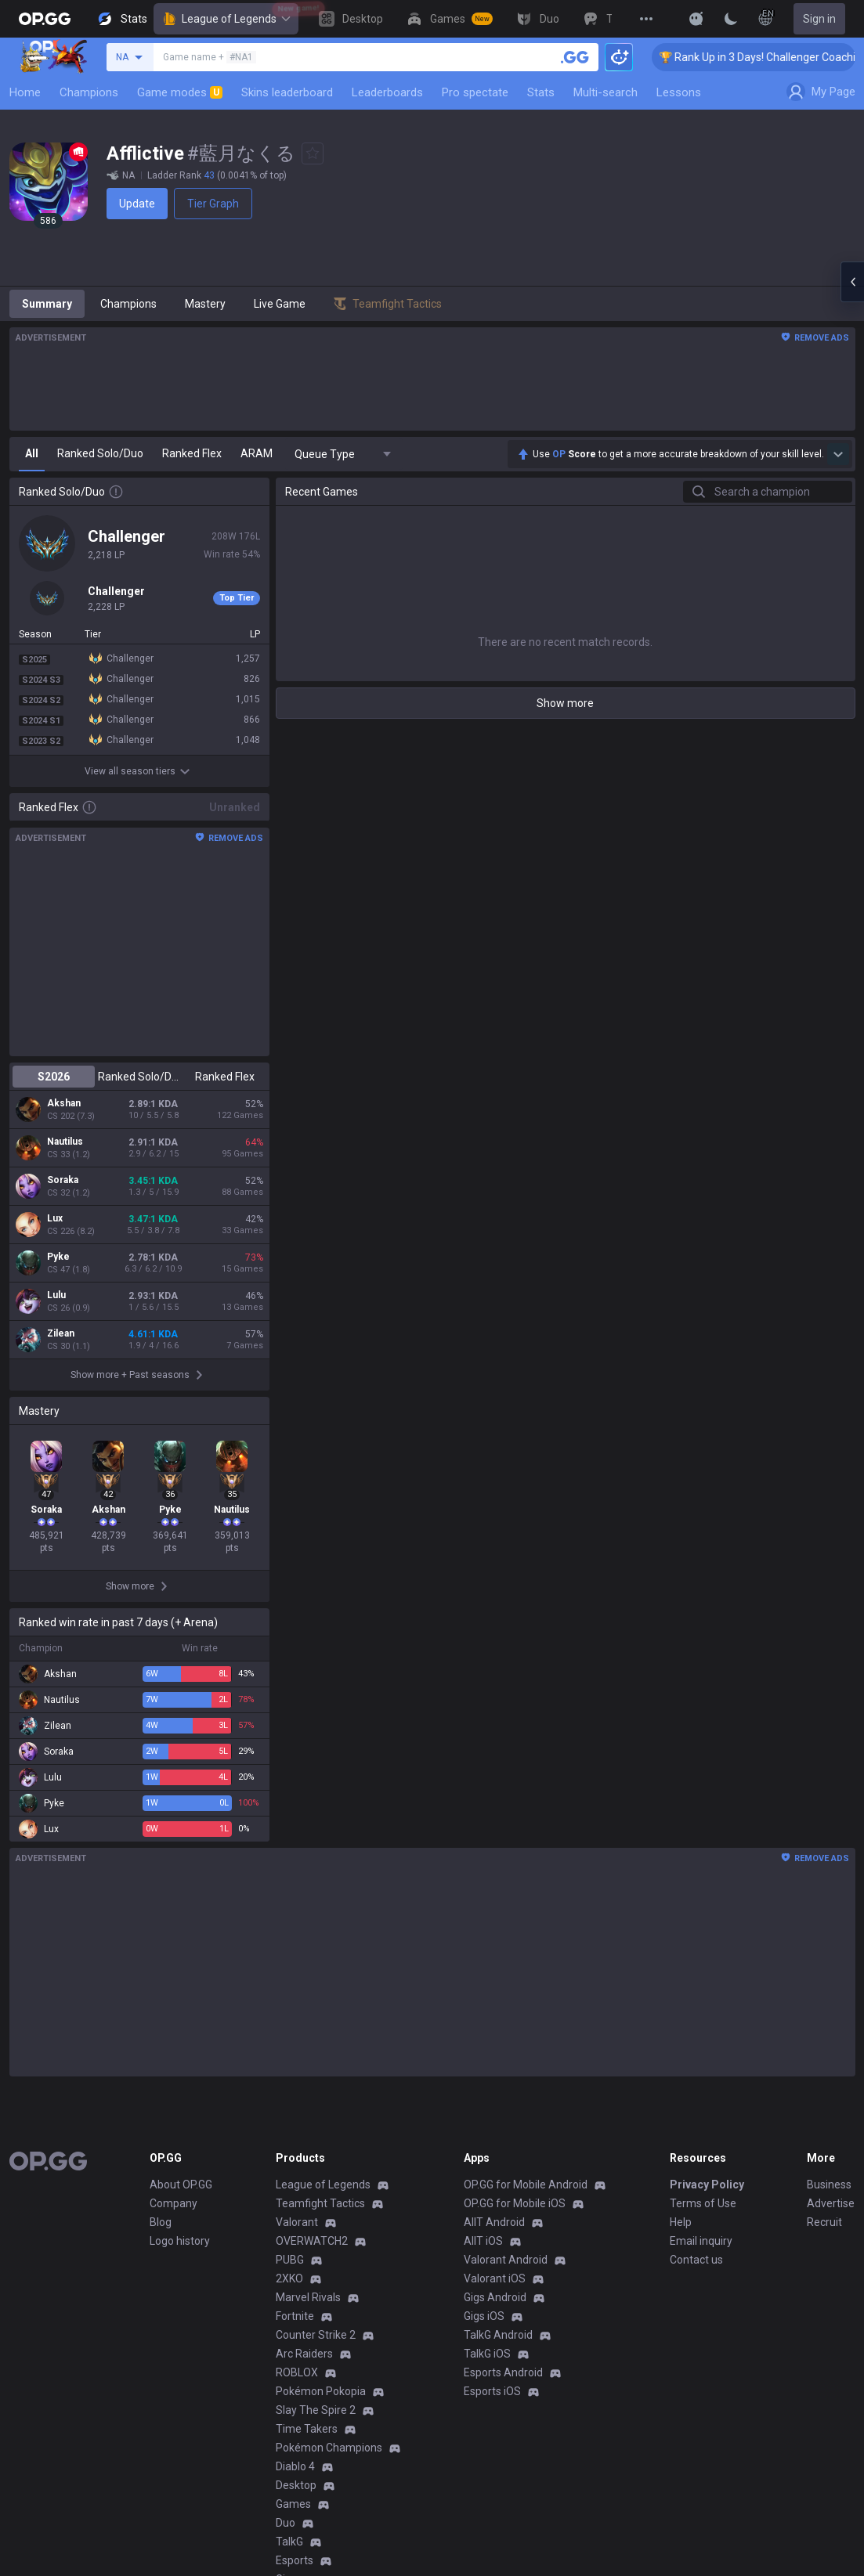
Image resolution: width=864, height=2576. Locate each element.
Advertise (831, 2203)
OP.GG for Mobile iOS (515, 2203)
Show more (565, 703)
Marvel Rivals (308, 2297)
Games (293, 2504)
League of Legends (226, 18)
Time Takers (307, 2429)
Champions (89, 92)
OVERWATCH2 (312, 2241)
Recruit (824, 2222)
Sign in (819, 19)
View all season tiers (139, 771)
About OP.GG (181, 2184)
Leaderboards (387, 92)
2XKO (289, 2278)
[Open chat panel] (852, 282)
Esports (294, 2560)
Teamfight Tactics (320, 2203)
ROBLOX (297, 2372)
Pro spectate (475, 92)
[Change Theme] (731, 18)
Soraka (62, 1179)
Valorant (297, 2222)
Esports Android (503, 2372)
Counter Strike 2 (316, 2335)
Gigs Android (495, 2297)
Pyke (58, 1256)
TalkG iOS (487, 2353)
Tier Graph (213, 203)
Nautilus (65, 1141)
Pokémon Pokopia (321, 2391)
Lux (55, 1218)
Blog (161, 2222)
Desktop (296, 2485)
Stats (541, 92)
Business (829, 2184)
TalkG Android (498, 2335)
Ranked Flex (225, 1076)
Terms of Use (703, 2203)
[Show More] (696, 18)
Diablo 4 (295, 2466)
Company (173, 2203)
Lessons (678, 92)
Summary (47, 304)
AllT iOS (483, 2241)
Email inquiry (701, 2241)
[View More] (646, 18)
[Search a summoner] (574, 57)
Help (681, 2222)
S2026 (54, 1076)
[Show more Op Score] (838, 454)
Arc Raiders (304, 2353)
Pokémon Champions (329, 2447)
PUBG (290, 2259)
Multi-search (605, 92)
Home (25, 92)
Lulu (56, 1295)
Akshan (64, 1103)
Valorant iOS (495, 2278)
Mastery (205, 304)
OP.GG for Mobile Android (525, 2184)
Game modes (179, 92)
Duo (285, 2522)
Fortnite (295, 2316)
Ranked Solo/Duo (139, 1076)
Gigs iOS (484, 2316)
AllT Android (494, 2222)
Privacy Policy (707, 2184)
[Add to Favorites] (313, 153)
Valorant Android (506, 2259)
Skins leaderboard (287, 92)
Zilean (60, 1333)
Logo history (180, 2241)
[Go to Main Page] (44, 19)
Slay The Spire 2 (316, 2410)
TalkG (289, 2541)
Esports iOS (492, 2391)
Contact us (696, 2259)
